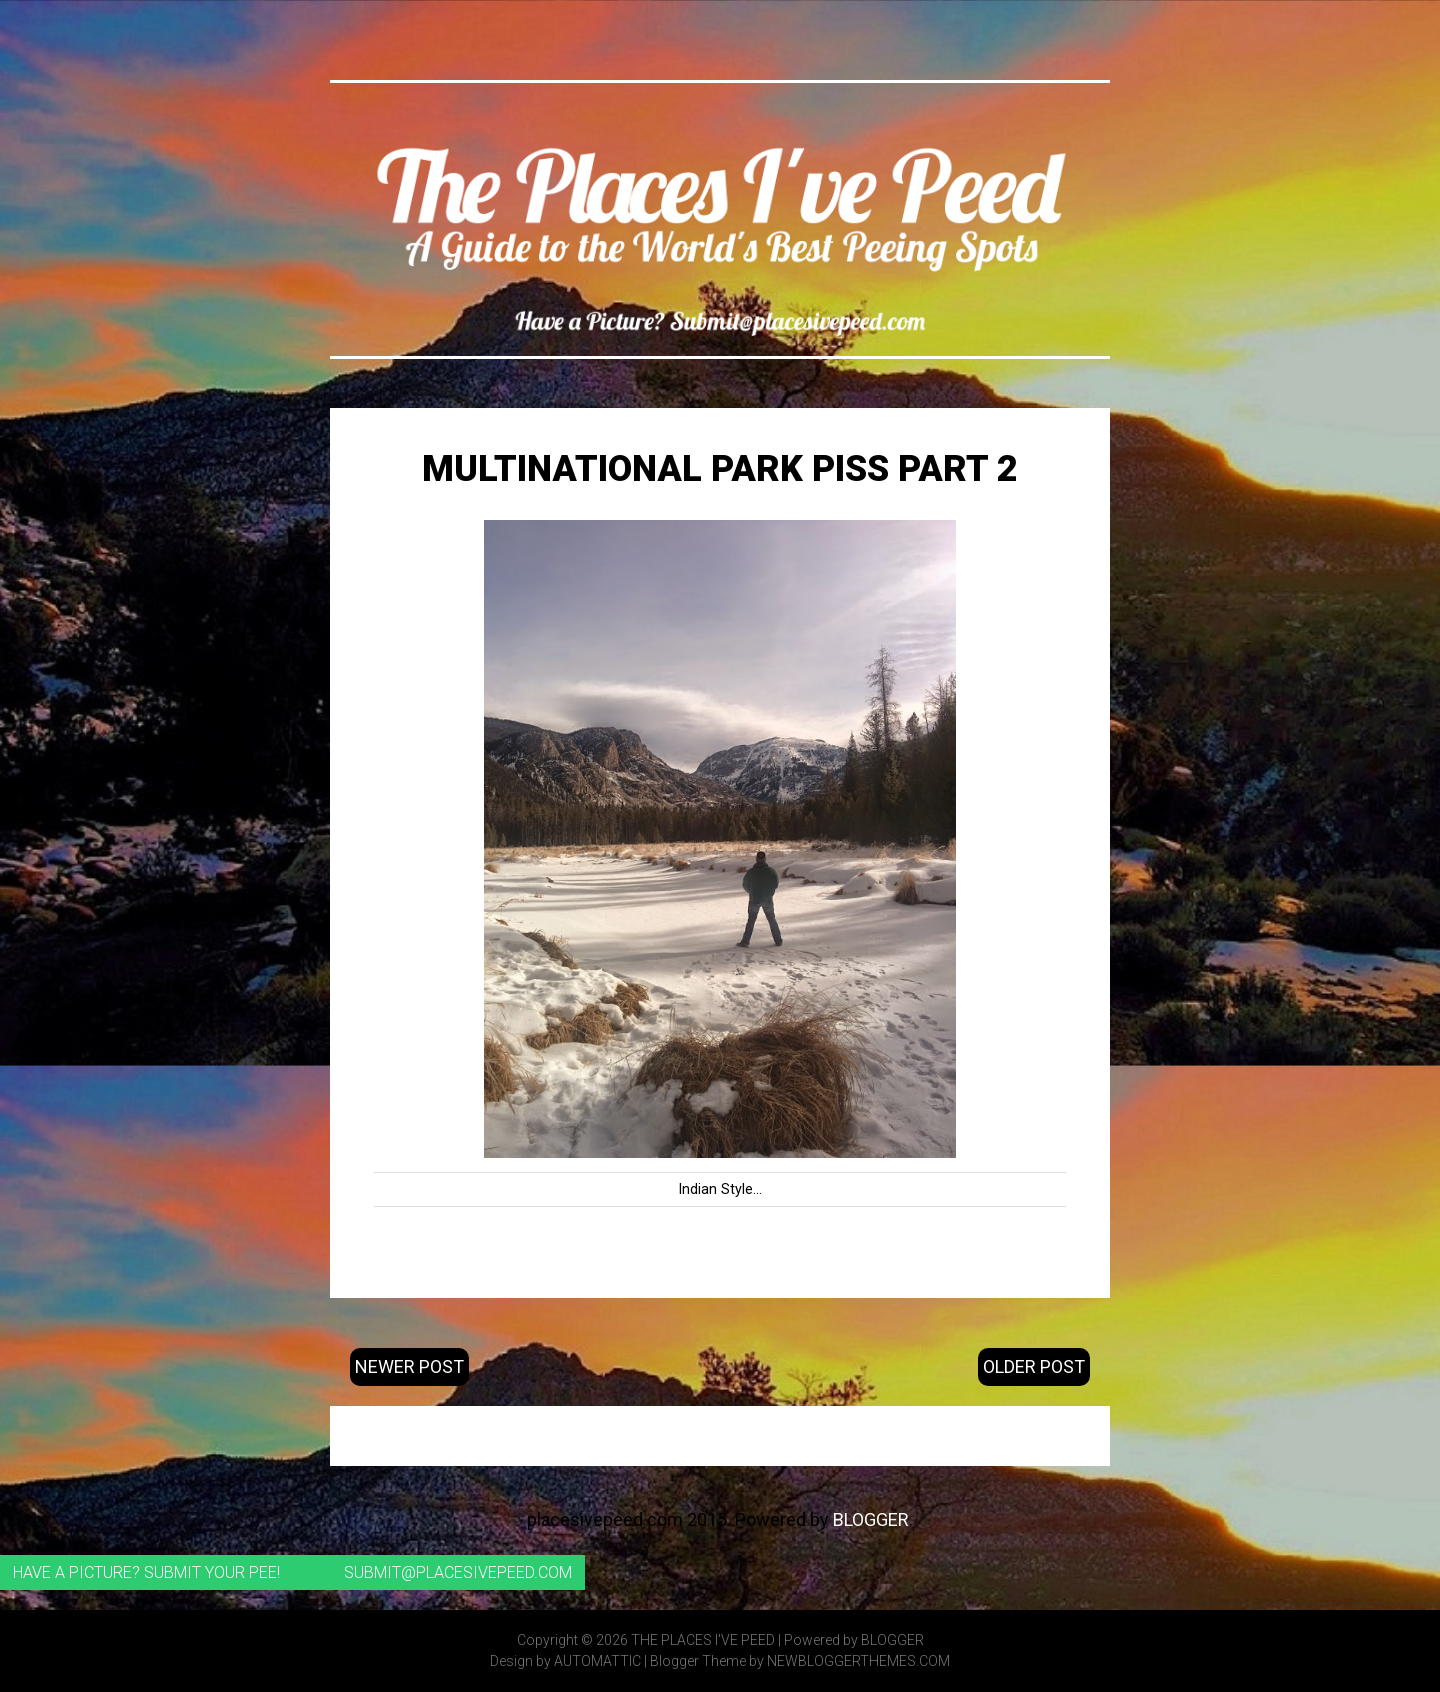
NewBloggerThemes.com (858, 1661)
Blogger (871, 1519)
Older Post (1034, 1366)
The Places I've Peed (703, 1640)
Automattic (597, 1661)
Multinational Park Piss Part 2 (720, 469)
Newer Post (409, 1366)
